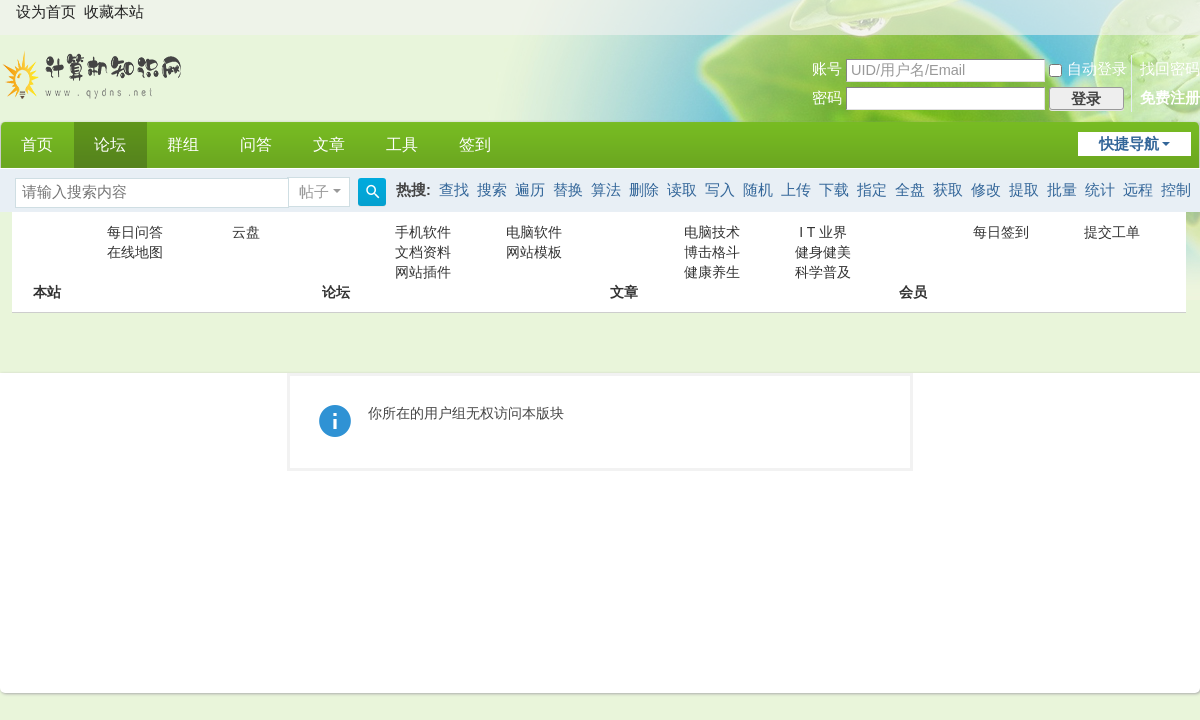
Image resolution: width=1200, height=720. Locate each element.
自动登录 (1088, 69)
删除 (644, 190)
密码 (827, 98)
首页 (37, 144)
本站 (47, 252)
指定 (872, 190)
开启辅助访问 (1183, 14)
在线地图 (135, 252)
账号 (827, 69)
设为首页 (46, 12)
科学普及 (823, 272)
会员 (913, 252)
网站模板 (534, 252)
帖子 (314, 192)
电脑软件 (534, 232)
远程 (1138, 190)
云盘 (246, 232)
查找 (454, 190)
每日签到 (1001, 232)
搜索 (492, 190)
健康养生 (712, 272)
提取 (1024, 190)
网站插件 (423, 272)
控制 (1176, 190)
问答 (256, 144)
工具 (402, 144)
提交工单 (1112, 232)
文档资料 (423, 252)
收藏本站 (114, 12)
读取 (682, 190)
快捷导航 (1129, 144)
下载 (834, 190)
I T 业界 (823, 232)
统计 (1100, 190)
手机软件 (423, 232)
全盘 (910, 190)
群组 (183, 144)
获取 (948, 190)
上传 (796, 190)
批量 (1062, 190)
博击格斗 (712, 252)
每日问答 (135, 232)
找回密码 (1170, 69)
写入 (720, 190)
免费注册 (1170, 98)
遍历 (530, 190)
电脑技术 (712, 232)
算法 (606, 190)
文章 (329, 144)
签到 (475, 144)
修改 (986, 190)
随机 (758, 190)
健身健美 (823, 252)
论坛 (110, 144)
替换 (568, 190)
